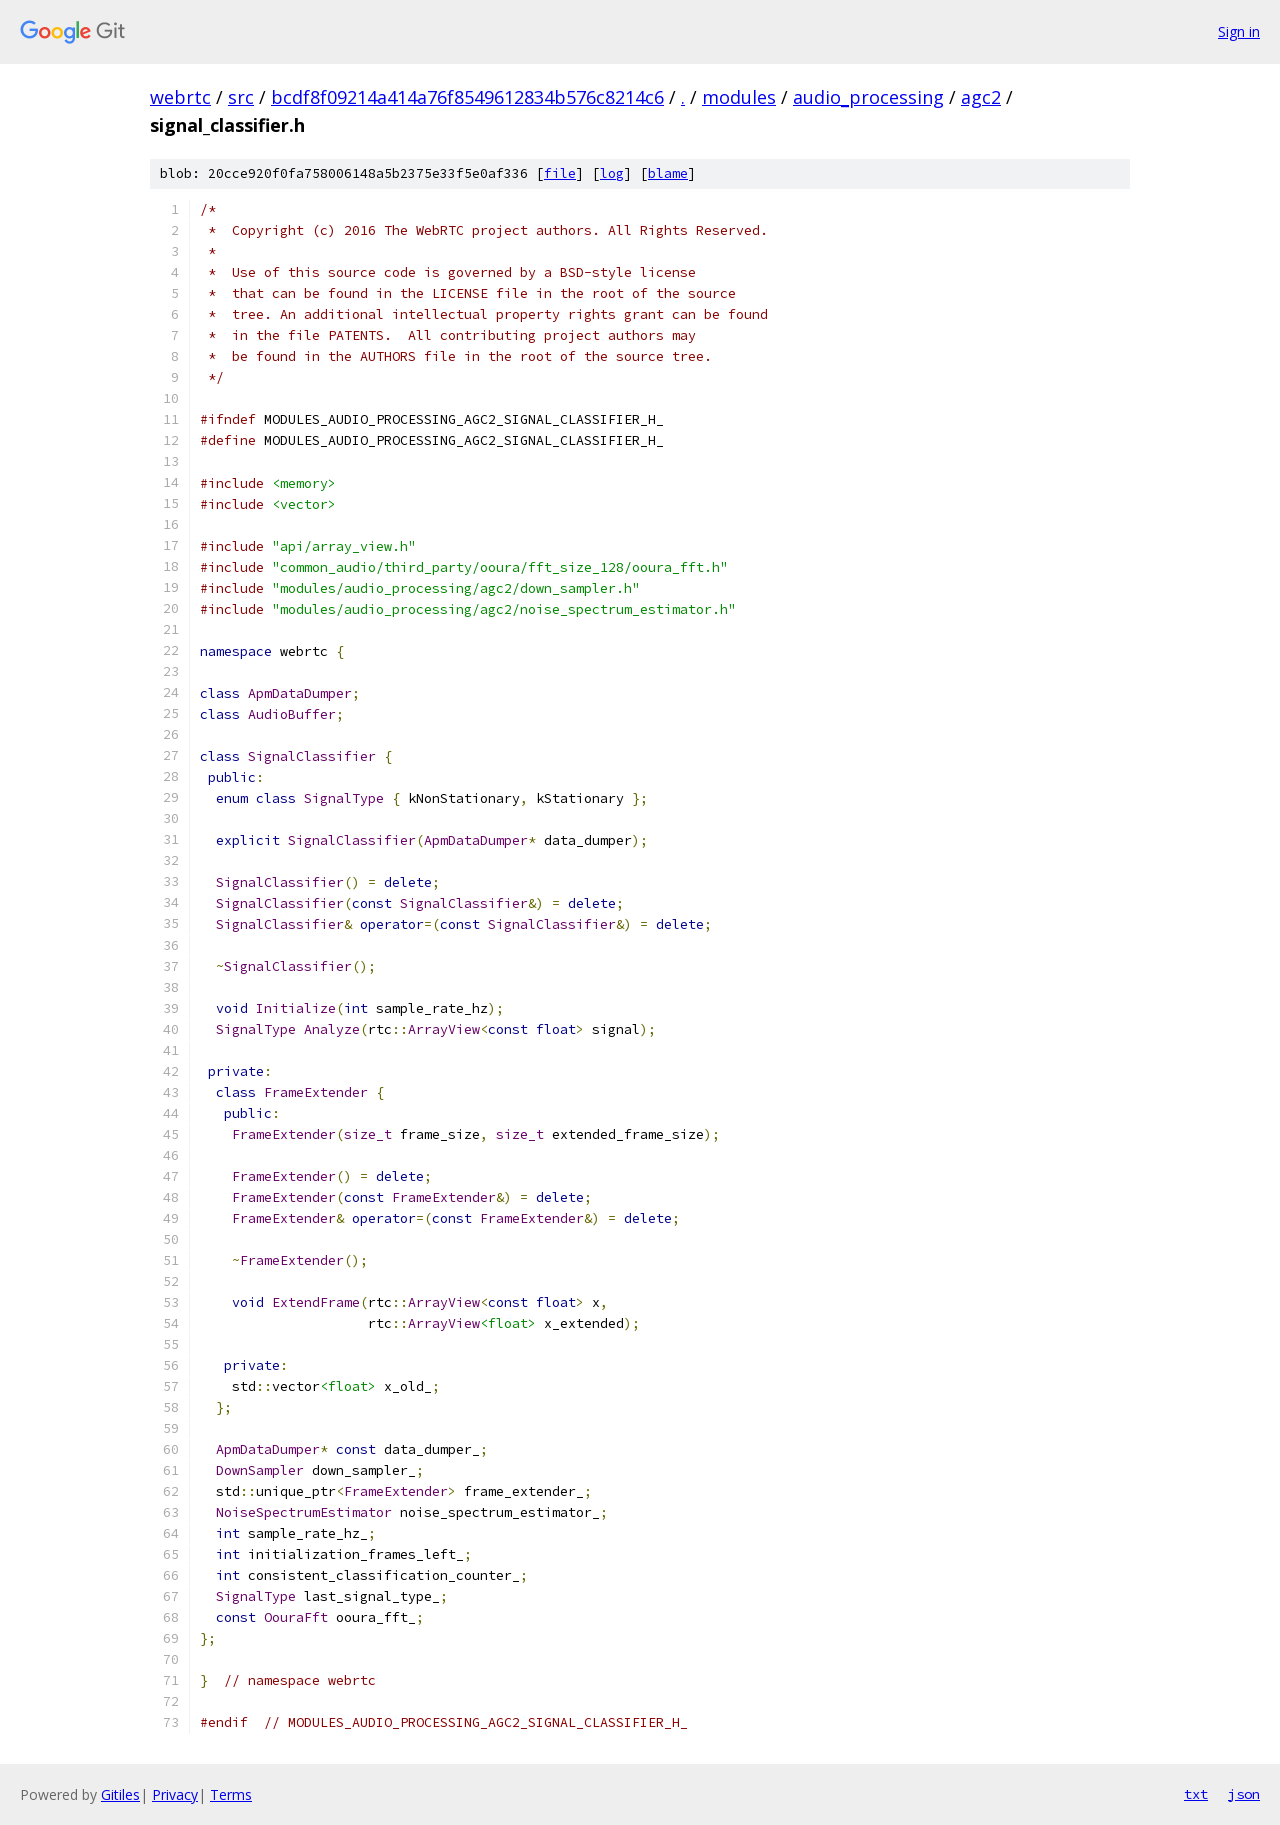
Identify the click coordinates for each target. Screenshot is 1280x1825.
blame (668, 173)
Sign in (1239, 31)
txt (1196, 1794)
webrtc (180, 97)
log (612, 173)
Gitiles (120, 1794)
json (1244, 1794)
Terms (231, 1794)
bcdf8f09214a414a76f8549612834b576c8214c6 (467, 97)
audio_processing (868, 97)
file (560, 173)
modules (739, 97)
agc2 (981, 97)
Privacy (175, 1794)
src (241, 97)
